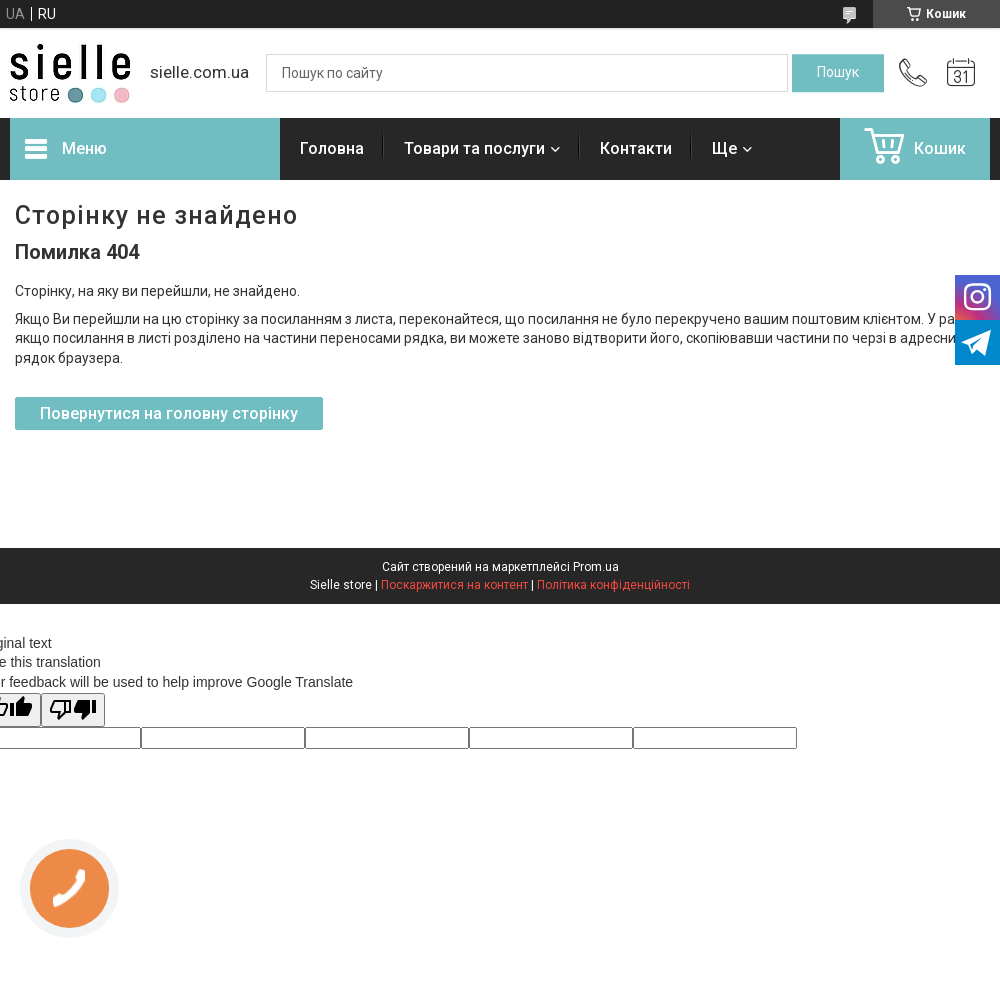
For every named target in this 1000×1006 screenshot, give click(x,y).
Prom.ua (596, 567)
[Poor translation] (73, 710)
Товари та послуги (474, 148)
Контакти (636, 148)
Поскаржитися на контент (454, 585)
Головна (332, 148)
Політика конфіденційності (613, 585)
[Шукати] (838, 73)
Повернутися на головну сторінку (169, 413)
